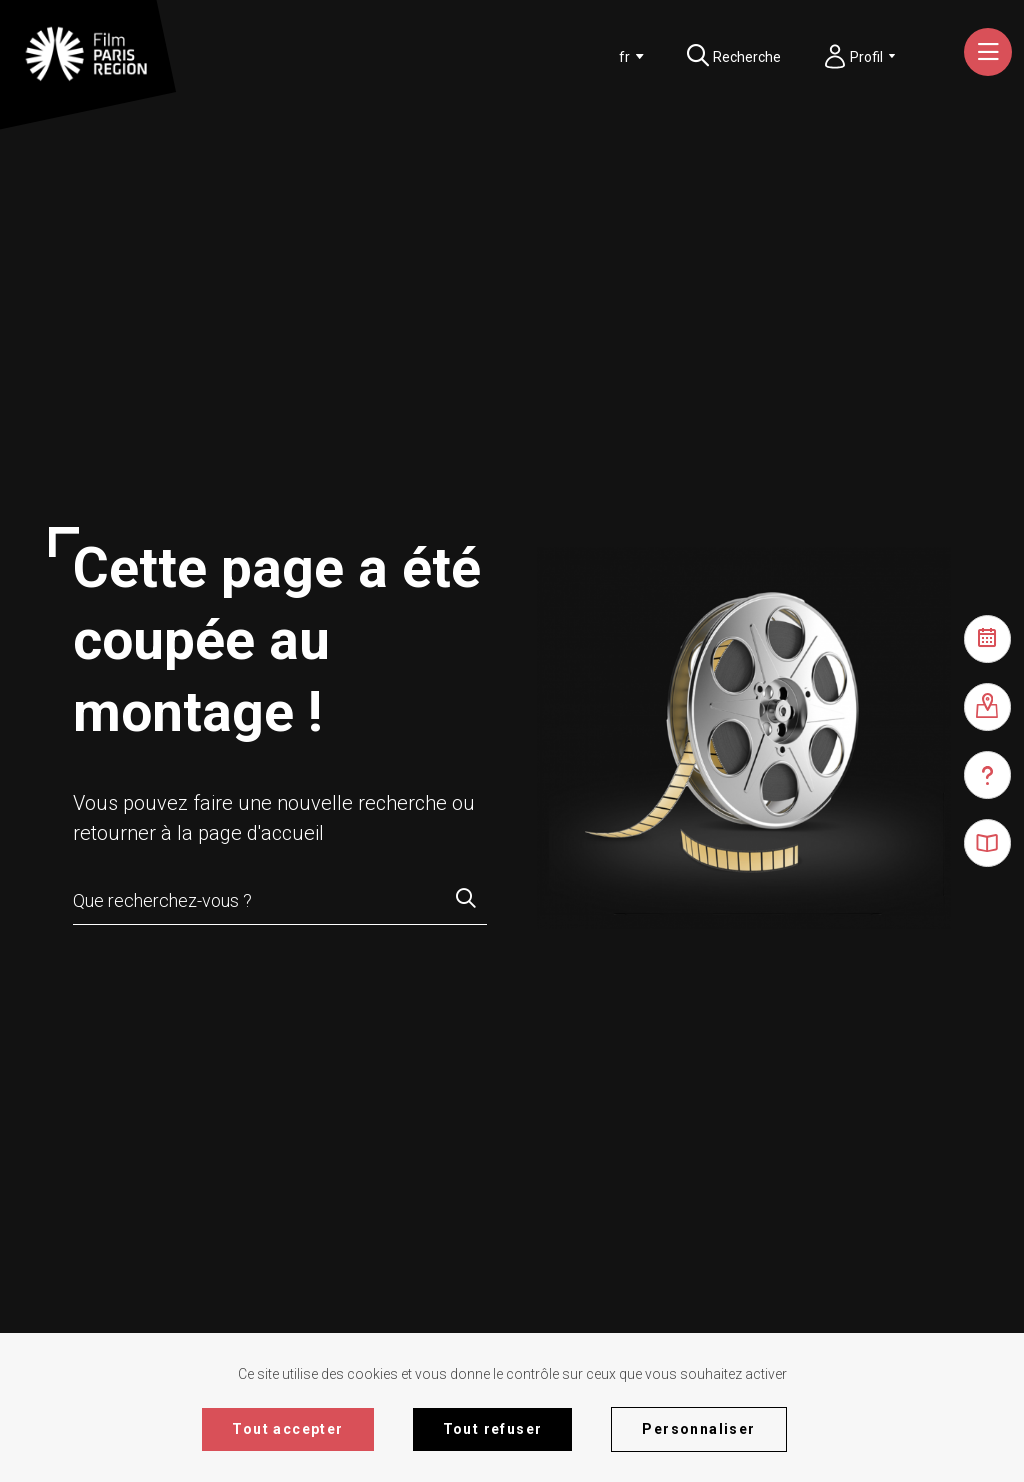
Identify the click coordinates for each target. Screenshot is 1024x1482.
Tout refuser (493, 1429)
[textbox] (624, 57)
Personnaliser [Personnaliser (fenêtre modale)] (698, 1429)
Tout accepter (287, 1429)
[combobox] (627, 57)
